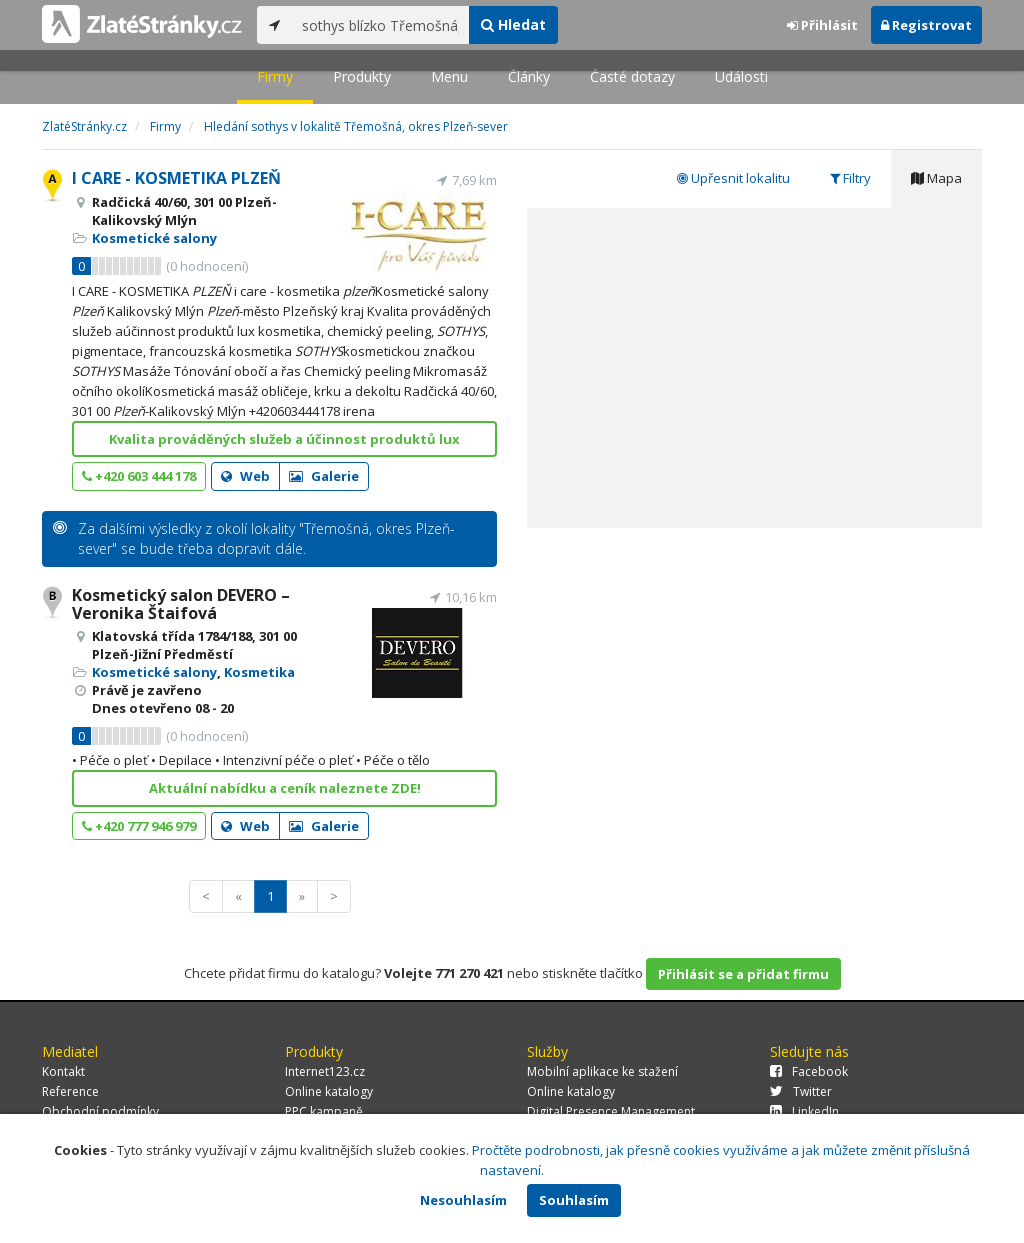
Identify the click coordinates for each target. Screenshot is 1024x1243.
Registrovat (926, 25)
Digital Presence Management (611, 1111)
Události (741, 76)
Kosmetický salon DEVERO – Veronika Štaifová (181, 604)
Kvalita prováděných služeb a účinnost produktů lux (284, 439)
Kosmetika (259, 672)
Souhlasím (574, 1200)
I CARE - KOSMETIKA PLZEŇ (176, 178)
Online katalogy (329, 1091)
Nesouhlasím (463, 1200)
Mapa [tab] (936, 178)
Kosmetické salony (154, 238)
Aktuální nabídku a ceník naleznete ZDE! (285, 788)
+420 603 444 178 (139, 476)
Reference (70, 1091)
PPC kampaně (324, 1111)
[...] (380, 25)
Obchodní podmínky (100, 1111)
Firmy (275, 76)
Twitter (801, 1091)
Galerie (324, 476)
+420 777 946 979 (139, 826)
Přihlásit (822, 25)
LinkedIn (804, 1111)
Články (529, 76)
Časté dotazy (632, 76)
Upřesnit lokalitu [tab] (733, 178)
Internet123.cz (325, 1071)
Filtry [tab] (850, 178)
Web (245, 476)
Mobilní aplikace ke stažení (602, 1071)
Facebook (809, 1071)
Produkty (362, 76)
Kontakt (63, 1071)
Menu (449, 76)
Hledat (513, 24)
